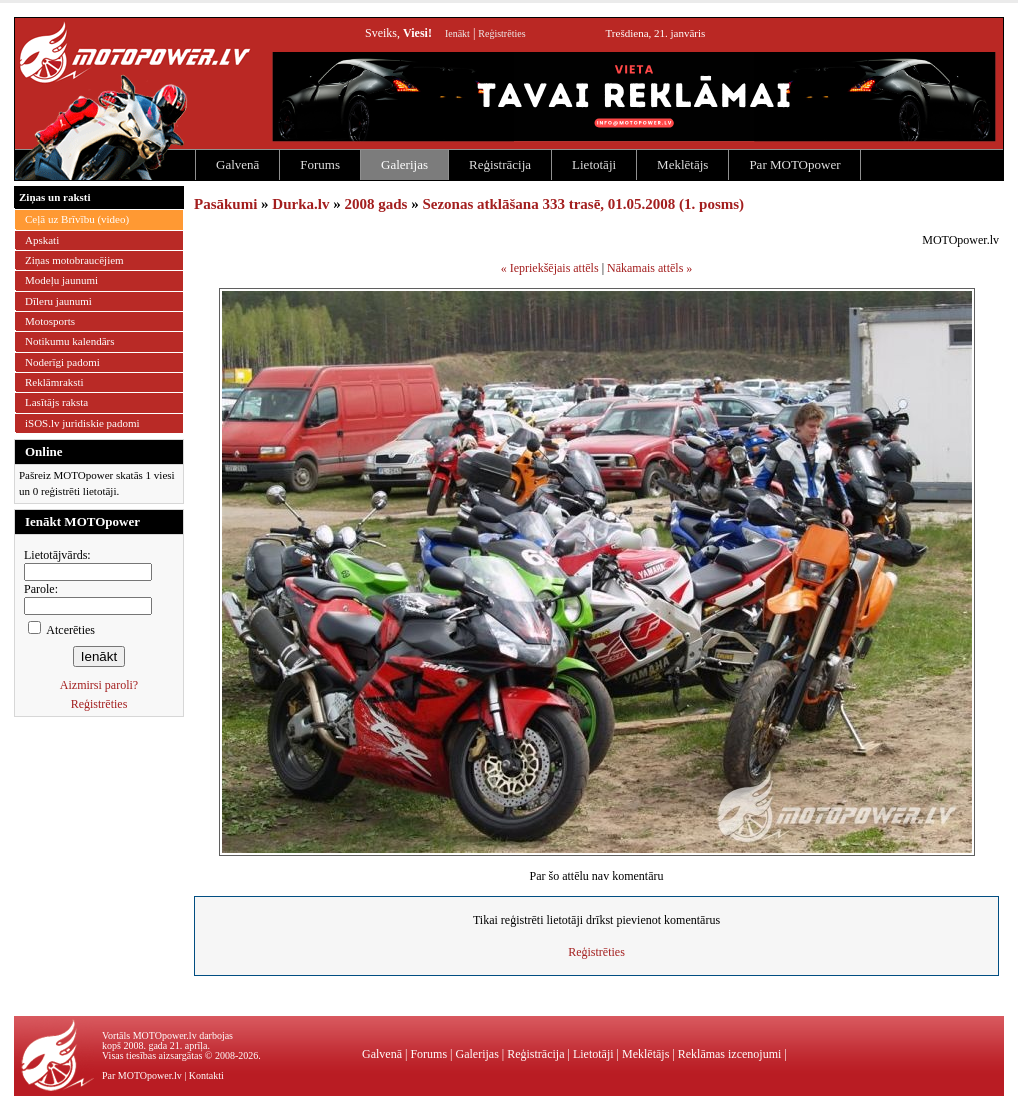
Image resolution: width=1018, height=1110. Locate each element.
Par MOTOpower (794, 164)
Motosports (50, 321)
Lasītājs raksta (56, 402)
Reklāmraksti (54, 382)
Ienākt (457, 33)
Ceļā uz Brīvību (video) (77, 219)
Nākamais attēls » (649, 268)
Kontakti (206, 1075)
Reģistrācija (500, 164)
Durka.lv (300, 204)
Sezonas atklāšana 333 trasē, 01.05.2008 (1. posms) (583, 204)
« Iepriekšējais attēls (550, 268)
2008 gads (375, 204)
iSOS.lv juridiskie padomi (82, 423)
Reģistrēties (501, 33)
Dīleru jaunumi (58, 301)
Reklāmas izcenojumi (730, 1054)
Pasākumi (225, 204)
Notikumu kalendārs (70, 341)
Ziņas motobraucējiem (74, 260)
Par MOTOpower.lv (142, 1075)
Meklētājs (682, 164)
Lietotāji (594, 164)
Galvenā (237, 164)
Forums (320, 164)
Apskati (42, 240)
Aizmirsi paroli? (99, 685)
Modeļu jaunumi (61, 280)
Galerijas (404, 164)
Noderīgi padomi (62, 362)
